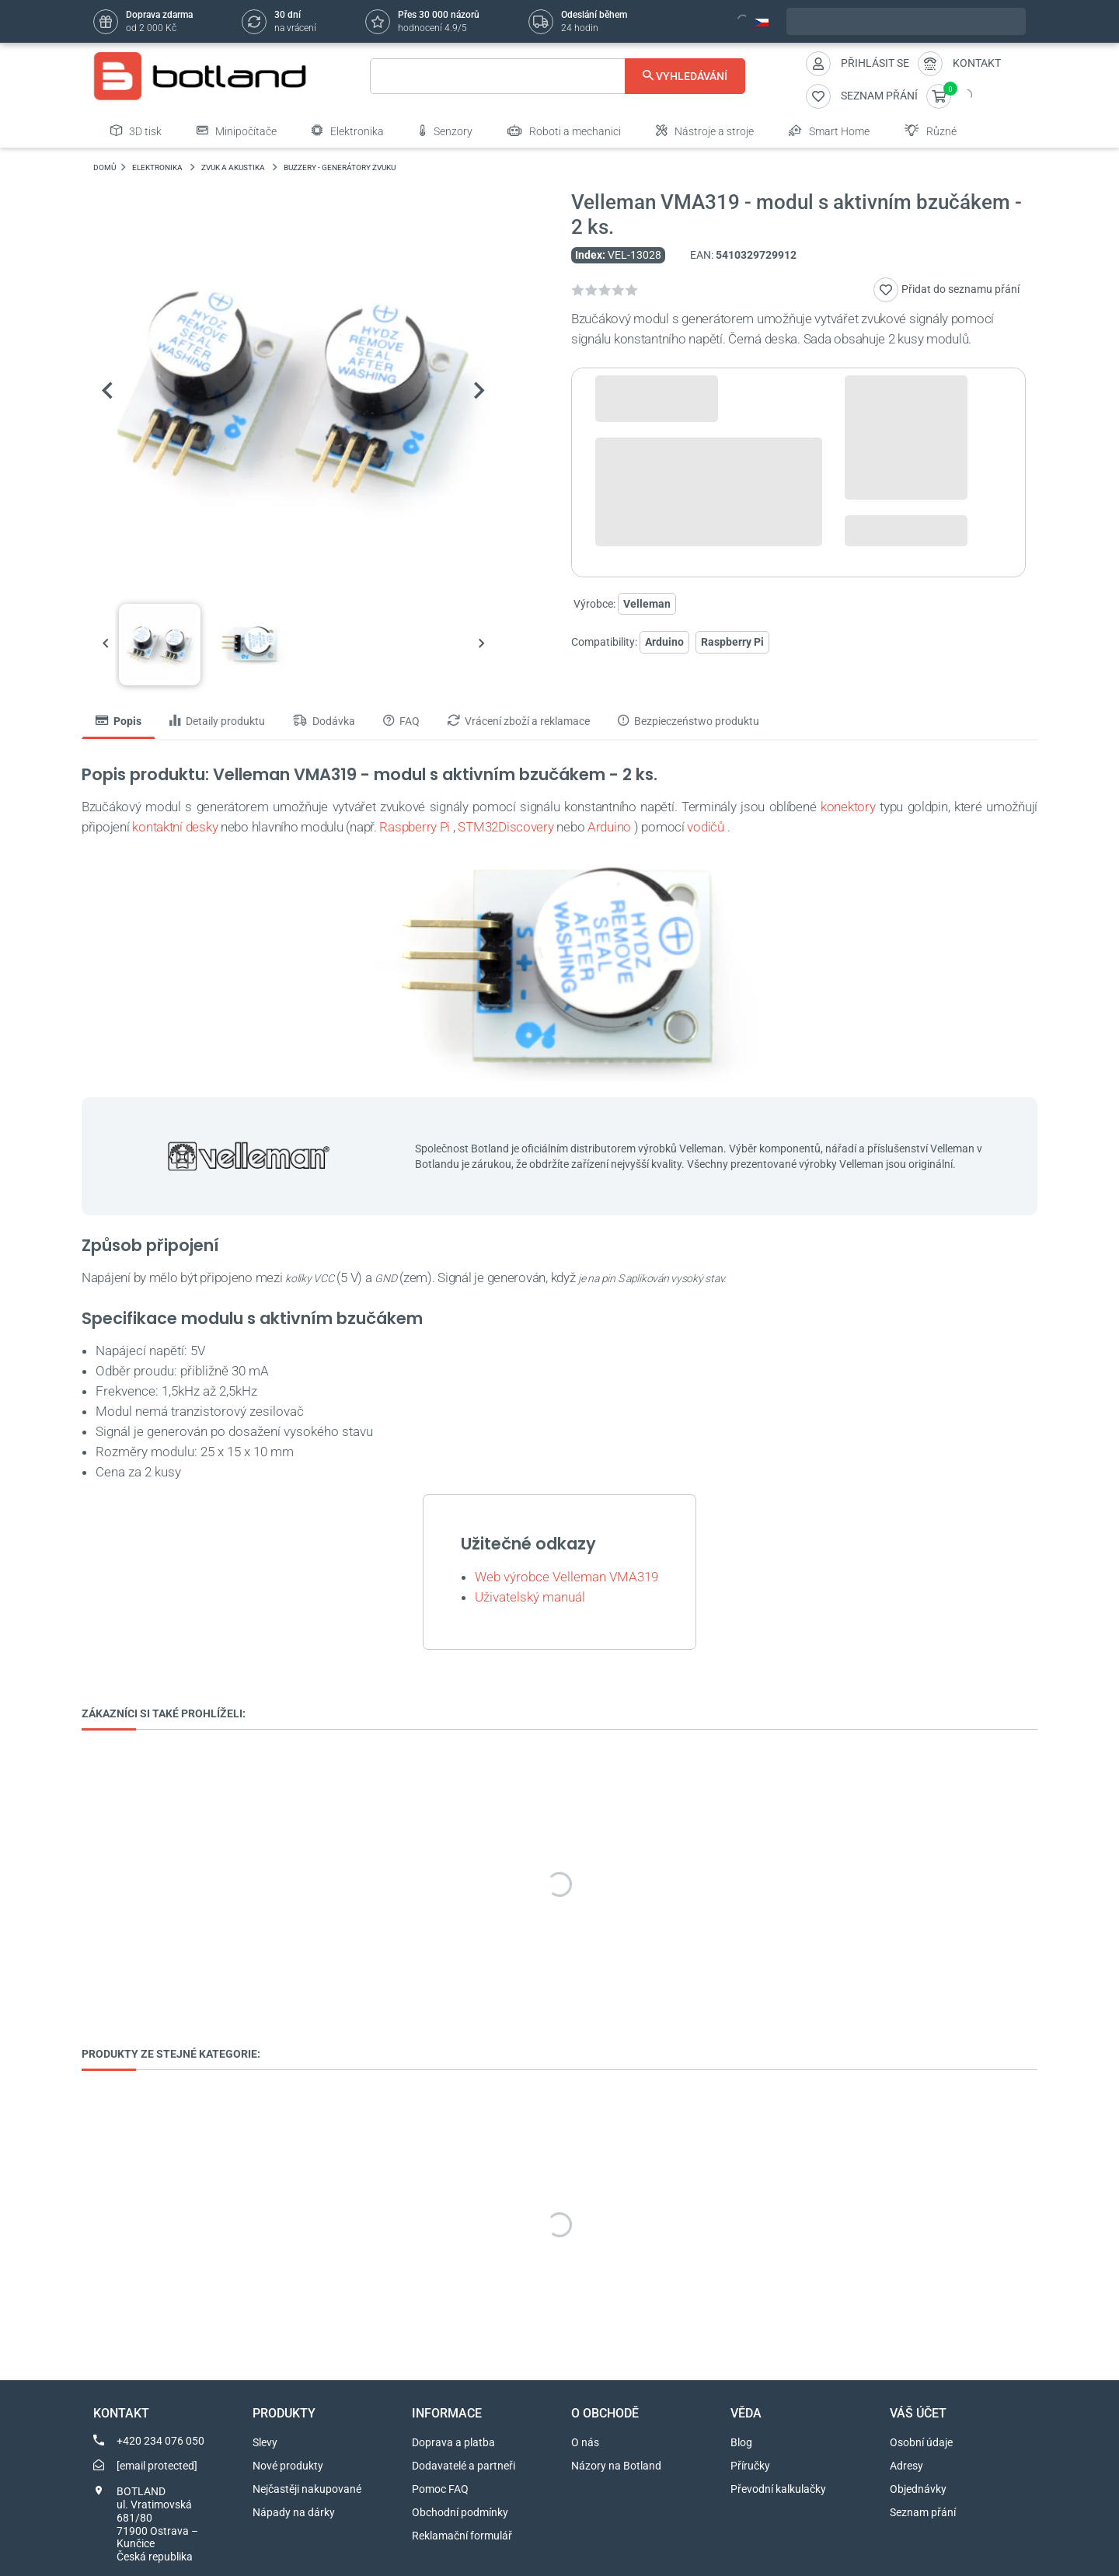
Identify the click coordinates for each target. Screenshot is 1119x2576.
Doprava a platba (453, 2442)
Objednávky (918, 2489)
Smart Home (829, 131)
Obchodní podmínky (460, 2512)
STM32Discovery (505, 827)
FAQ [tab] (401, 721)
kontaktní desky (175, 827)
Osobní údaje (921, 2442)
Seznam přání (923, 2512)
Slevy (265, 2442)
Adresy (906, 2465)
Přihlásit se (875, 63)
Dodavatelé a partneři (463, 2465)
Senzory (445, 131)
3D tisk (136, 131)
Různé (931, 131)
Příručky (750, 2465)
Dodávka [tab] (324, 721)
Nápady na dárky (294, 2512)
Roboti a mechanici (564, 131)
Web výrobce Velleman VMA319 (566, 1576)
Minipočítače (237, 131)
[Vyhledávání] (557, 76)
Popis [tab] (118, 721)
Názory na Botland (616, 2465)
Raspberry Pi (732, 642)
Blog (741, 2442)
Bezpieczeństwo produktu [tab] (688, 721)
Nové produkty (288, 2465)
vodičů (705, 827)
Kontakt (977, 63)
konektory (848, 806)
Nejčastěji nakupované (307, 2489)
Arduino (664, 642)
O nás (585, 2442)
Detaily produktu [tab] (217, 721)
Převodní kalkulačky (778, 2489)
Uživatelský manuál (530, 1597)
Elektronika (348, 131)
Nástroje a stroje (705, 131)
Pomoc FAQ (440, 2489)
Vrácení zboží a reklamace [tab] (519, 721)
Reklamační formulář (462, 2535)
